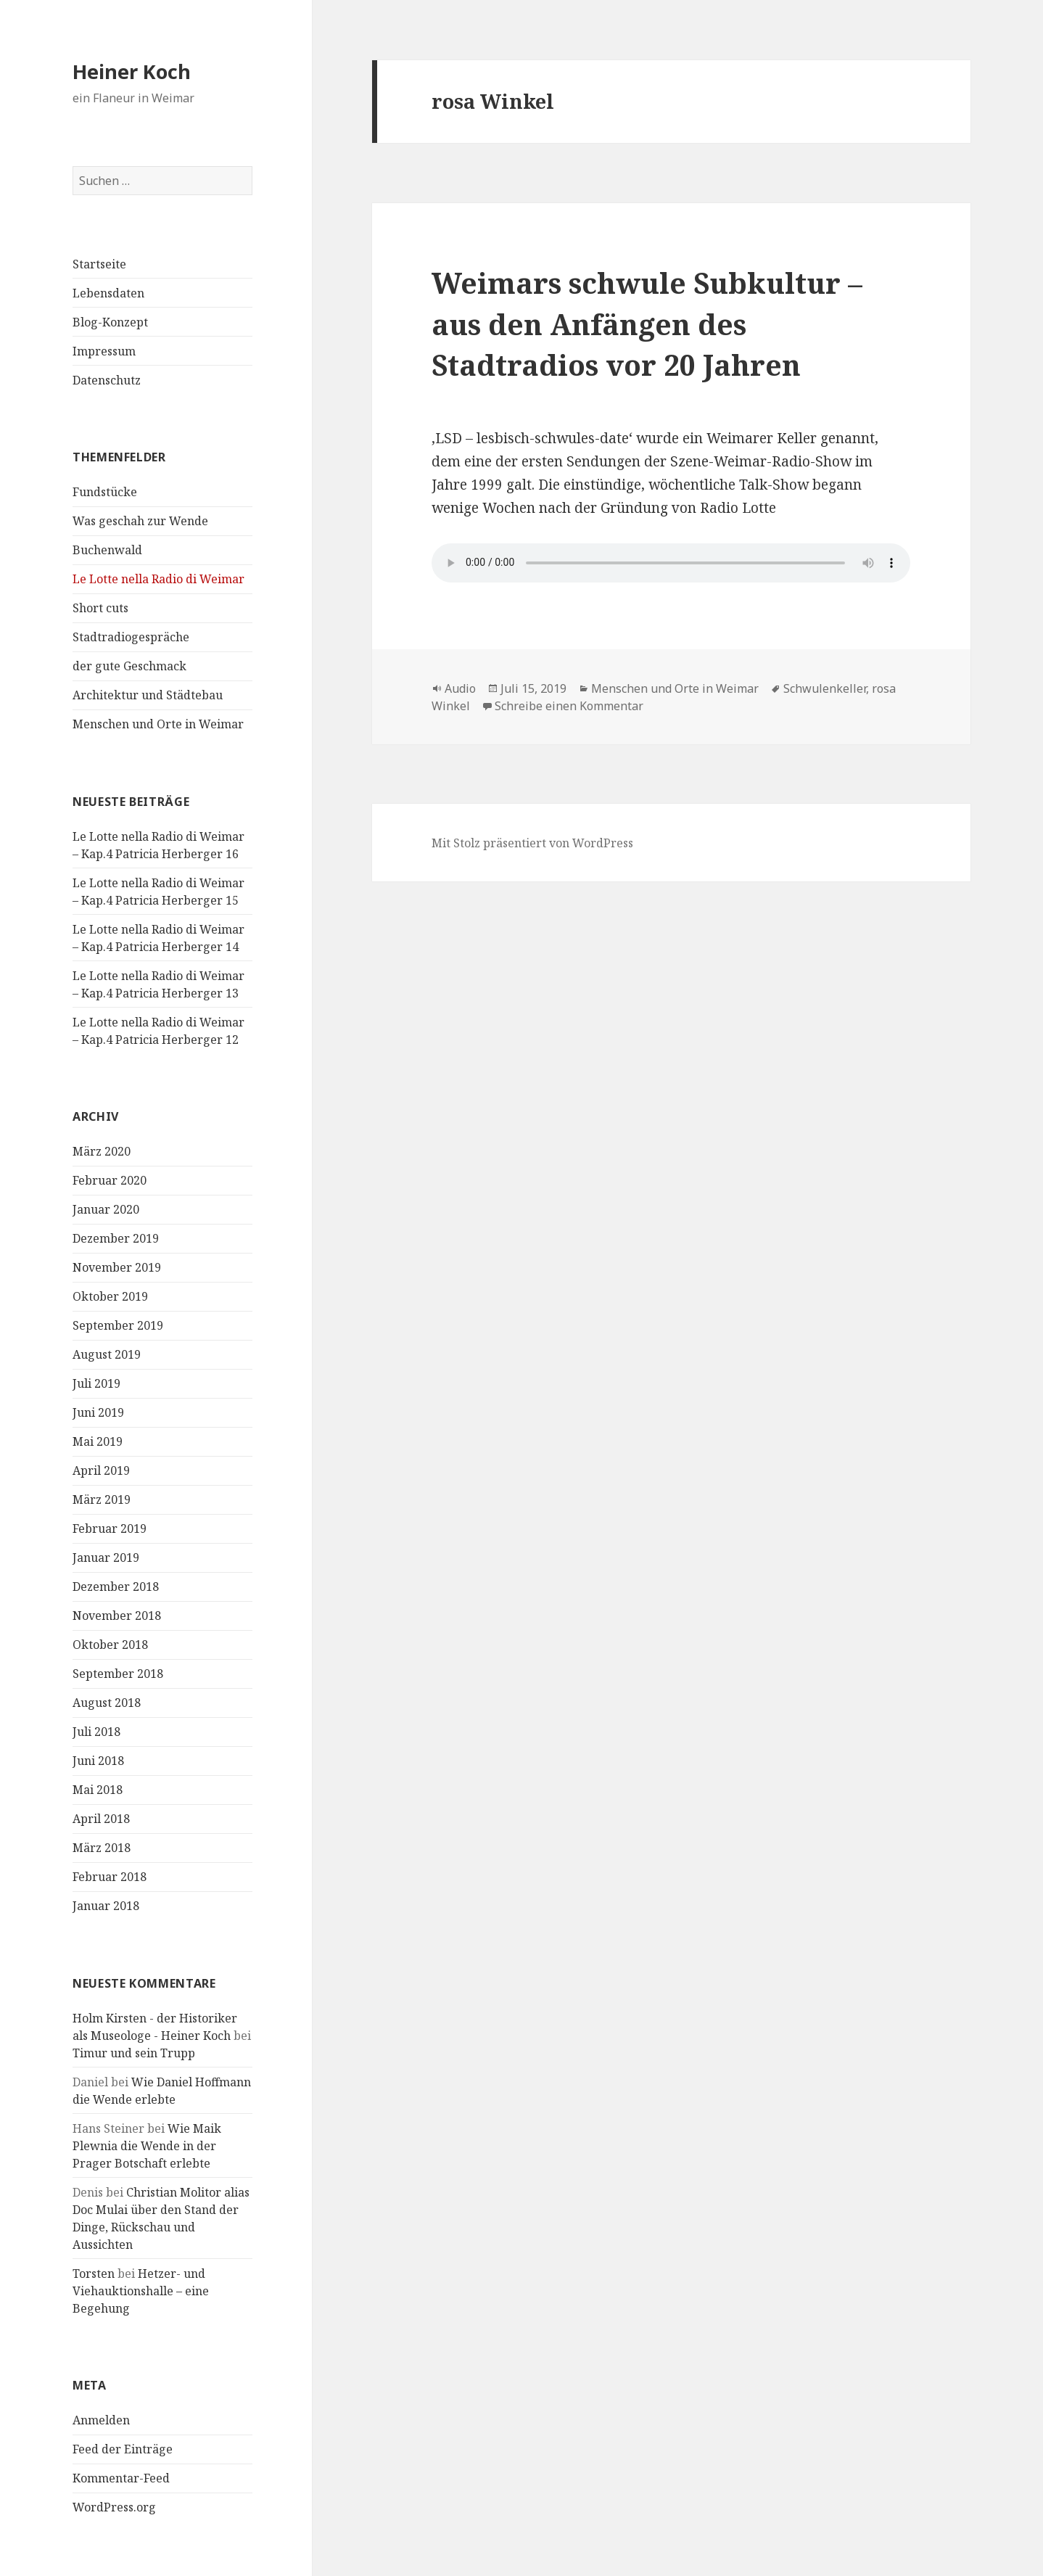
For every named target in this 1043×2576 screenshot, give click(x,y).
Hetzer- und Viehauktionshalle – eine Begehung (141, 2291)
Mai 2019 (98, 1441)
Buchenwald (107, 550)
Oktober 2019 (110, 1296)
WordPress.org (114, 2507)
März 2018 (102, 1848)
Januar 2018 (106, 1906)
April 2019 (101, 1470)
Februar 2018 (110, 1877)
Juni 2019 (98, 1412)
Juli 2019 (96, 1383)
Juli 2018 (96, 1732)
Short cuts (100, 608)
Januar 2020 (106, 1209)
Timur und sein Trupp (134, 2053)
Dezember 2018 (116, 1586)
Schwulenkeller (824, 688)
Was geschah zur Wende (140, 521)
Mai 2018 (98, 1790)
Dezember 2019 (116, 1238)
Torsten (94, 2273)
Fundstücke (105, 492)
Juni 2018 (98, 1761)
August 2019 (107, 1354)
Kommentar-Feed (121, 2478)
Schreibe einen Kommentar (569, 706)
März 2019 (102, 1499)
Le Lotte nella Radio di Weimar (158, 579)
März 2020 (102, 1151)
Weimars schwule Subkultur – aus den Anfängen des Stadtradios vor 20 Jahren (647, 323)
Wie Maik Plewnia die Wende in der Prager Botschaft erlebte (147, 2145)
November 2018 (117, 1616)
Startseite (99, 264)
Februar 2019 (110, 1528)
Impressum (104, 351)
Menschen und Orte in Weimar (158, 724)
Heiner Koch (132, 71)
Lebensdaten (108, 293)
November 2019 (117, 1267)
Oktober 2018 (110, 1645)
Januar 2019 (106, 1557)
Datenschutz (107, 380)
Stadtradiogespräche (131, 637)
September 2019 (118, 1325)
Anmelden (101, 2420)
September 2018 (118, 1674)
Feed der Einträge (123, 2449)
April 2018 (101, 1819)
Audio (460, 688)
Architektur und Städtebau (148, 695)
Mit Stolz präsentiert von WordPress (532, 843)
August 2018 (107, 1703)
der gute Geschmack (129, 666)
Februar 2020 (110, 1180)
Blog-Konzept (110, 322)
